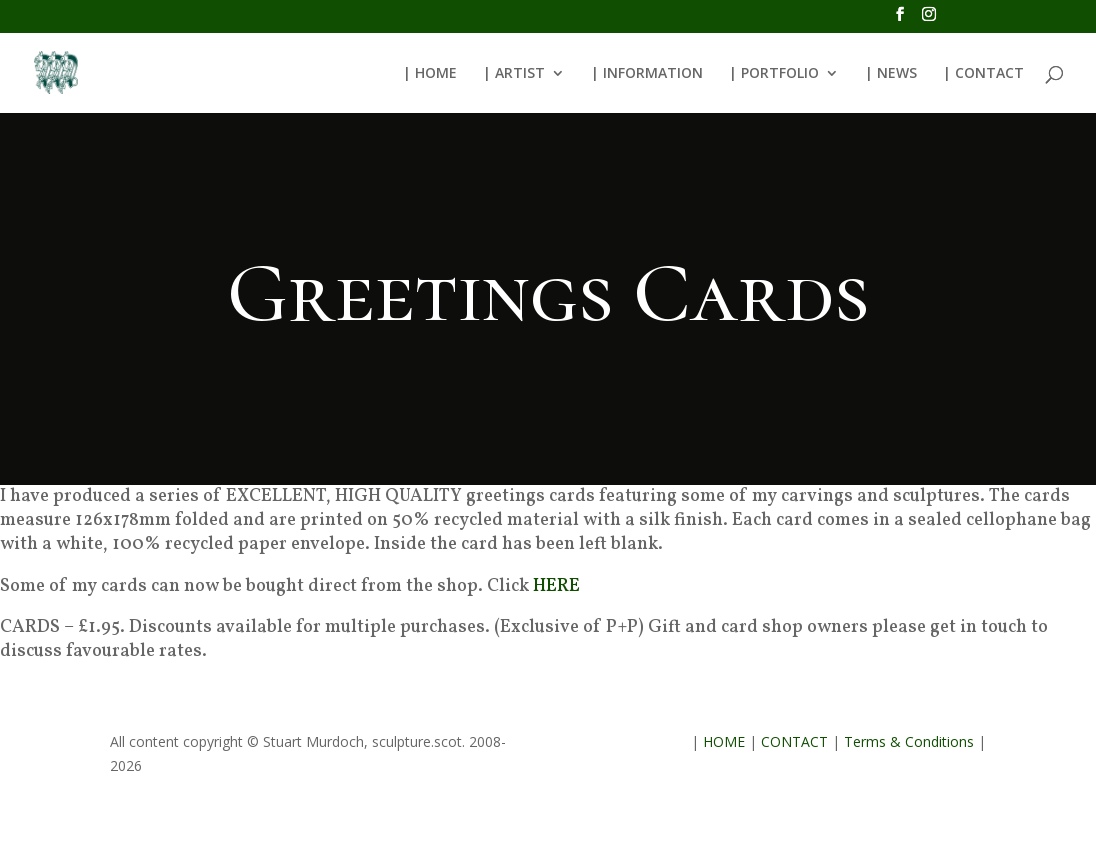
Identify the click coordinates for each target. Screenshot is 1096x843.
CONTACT (794, 741)
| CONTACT (983, 74)
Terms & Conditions (909, 741)
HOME (724, 741)
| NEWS (891, 74)
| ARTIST (514, 74)
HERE (556, 586)
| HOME (430, 74)
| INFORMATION (647, 74)
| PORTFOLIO (774, 74)
